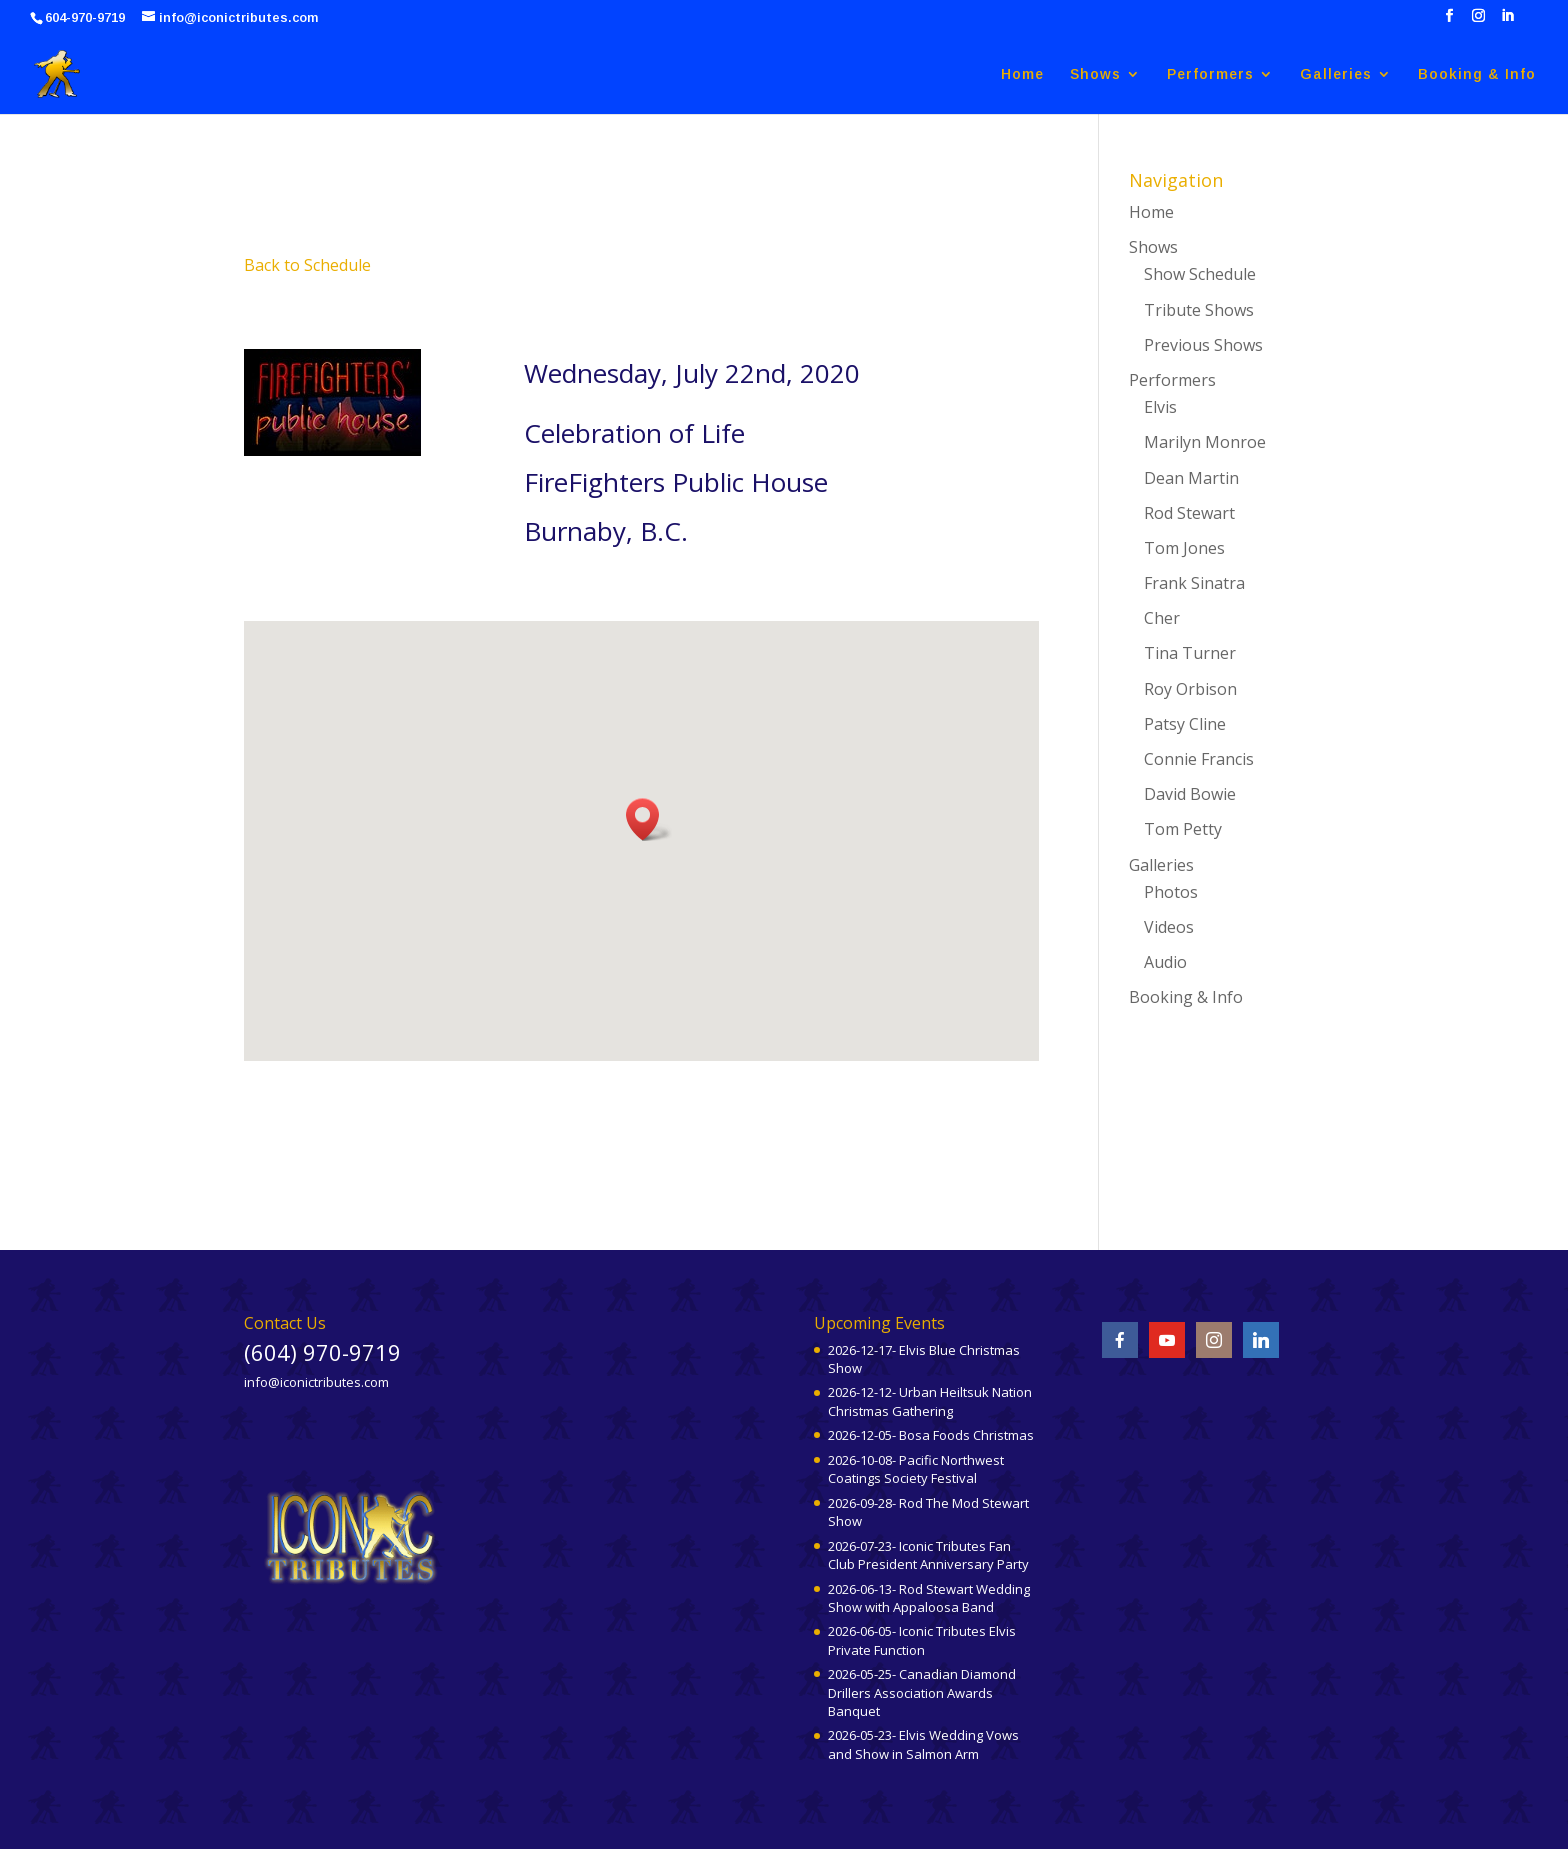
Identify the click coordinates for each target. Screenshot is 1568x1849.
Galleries (1336, 74)
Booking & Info (1477, 74)
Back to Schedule (307, 265)
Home (1022, 74)
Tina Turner (1190, 653)
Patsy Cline (1185, 724)
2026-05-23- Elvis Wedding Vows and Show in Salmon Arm (923, 1744)
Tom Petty (1183, 829)
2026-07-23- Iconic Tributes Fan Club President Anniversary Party (928, 1555)
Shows (1095, 74)
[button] (649, 819)
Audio (1165, 962)
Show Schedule (1200, 274)
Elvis (1160, 407)
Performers (1210, 74)
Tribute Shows (1199, 310)
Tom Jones (1184, 548)
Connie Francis (1199, 759)
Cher (1162, 618)
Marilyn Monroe (1205, 442)
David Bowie (1190, 794)
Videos (1169, 927)
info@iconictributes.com (316, 1382)
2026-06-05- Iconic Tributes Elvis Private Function (922, 1640)
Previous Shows (1203, 345)
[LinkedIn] (1507, 21)
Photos (1171, 892)
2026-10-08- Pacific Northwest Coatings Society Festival (916, 1469)
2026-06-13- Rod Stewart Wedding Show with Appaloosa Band (929, 1598)
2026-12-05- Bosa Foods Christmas (931, 1435)
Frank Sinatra (1194, 583)
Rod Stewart (1189, 513)
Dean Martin (1191, 478)
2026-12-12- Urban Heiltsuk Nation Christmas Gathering (930, 1401)
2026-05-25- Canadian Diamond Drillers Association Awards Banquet (922, 1692)
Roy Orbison (1190, 689)
